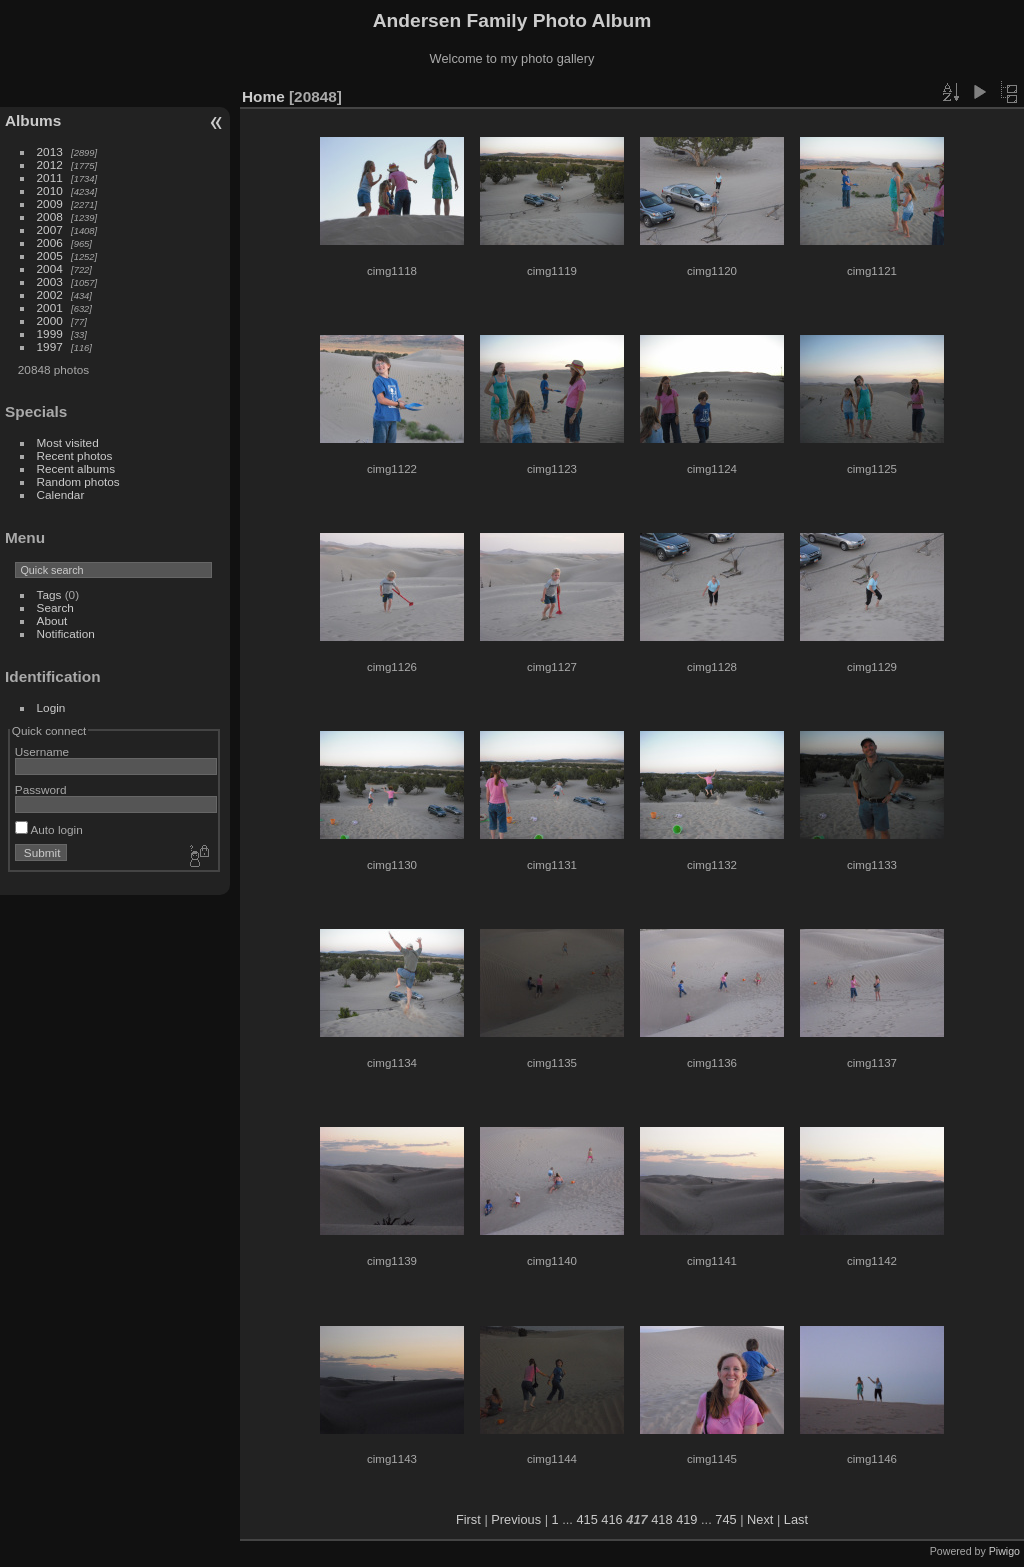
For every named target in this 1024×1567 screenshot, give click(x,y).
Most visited (68, 442)
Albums (33, 120)
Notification (66, 633)
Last (796, 1519)
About (52, 620)
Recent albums (76, 468)
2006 (50, 242)
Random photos (78, 481)
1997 (50, 346)
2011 (50, 177)
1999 (50, 333)
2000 (50, 320)
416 (611, 1519)
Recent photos (75, 455)
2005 (50, 255)
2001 (50, 307)
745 (725, 1519)
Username (42, 751)
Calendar (61, 494)
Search (55, 607)
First (468, 1519)
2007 (50, 229)
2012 (50, 164)
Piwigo (1004, 1551)
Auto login (49, 829)
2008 (50, 216)
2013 (50, 151)
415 (586, 1519)
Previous (516, 1519)
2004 (50, 268)
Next (760, 1519)
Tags (49, 594)
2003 (50, 281)
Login (51, 707)
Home (263, 96)
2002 (50, 294)
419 (686, 1519)
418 (661, 1519)
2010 (50, 190)
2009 (50, 203)
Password (41, 789)
